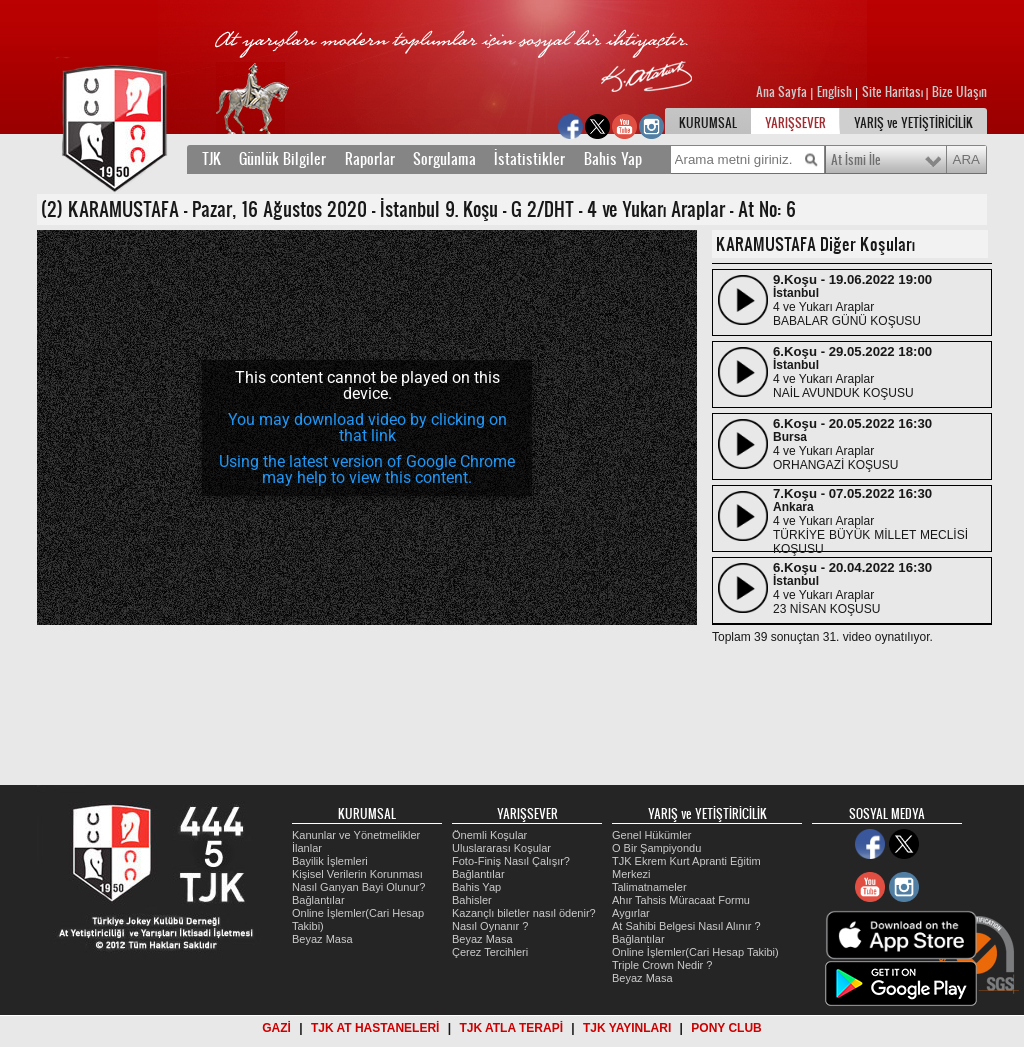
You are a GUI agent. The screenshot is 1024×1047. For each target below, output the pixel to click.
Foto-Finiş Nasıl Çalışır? (511, 861)
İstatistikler (529, 159)
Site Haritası (894, 92)
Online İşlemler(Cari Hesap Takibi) (695, 952)
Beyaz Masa (322, 939)
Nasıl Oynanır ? (490, 926)
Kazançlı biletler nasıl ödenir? (524, 913)
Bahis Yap (613, 159)
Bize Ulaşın (959, 92)
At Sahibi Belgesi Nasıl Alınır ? (686, 926)
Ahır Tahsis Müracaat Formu (681, 900)
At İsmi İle (856, 160)
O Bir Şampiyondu (656, 848)
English (834, 92)
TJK (211, 159)
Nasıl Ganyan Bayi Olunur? (358, 887)
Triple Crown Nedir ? (662, 965)
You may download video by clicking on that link (367, 427)
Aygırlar (631, 913)
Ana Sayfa (783, 92)
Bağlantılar (318, 900)
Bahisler (472, 900)
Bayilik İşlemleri (330, 861)
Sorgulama (444, 159)
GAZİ (276, 1028)
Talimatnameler (649, 887)
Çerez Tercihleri (490, 952)
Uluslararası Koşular (501, 848)
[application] (367, 427)
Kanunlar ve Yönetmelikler (356, 835)
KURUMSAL (708, 123)
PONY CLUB (726, 1028)
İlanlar (307, 848)
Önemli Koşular (489, 835)
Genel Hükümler (651, 835)
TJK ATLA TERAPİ (511, 1028)
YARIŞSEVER (795, 123)
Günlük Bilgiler (282, 159)
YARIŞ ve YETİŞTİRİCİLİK (913, 123)
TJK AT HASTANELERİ (375, 1028)
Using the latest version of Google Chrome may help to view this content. (367, 469)
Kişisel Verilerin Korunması (357, 874)
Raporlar (370, 159)
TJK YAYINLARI (627, 1028)
